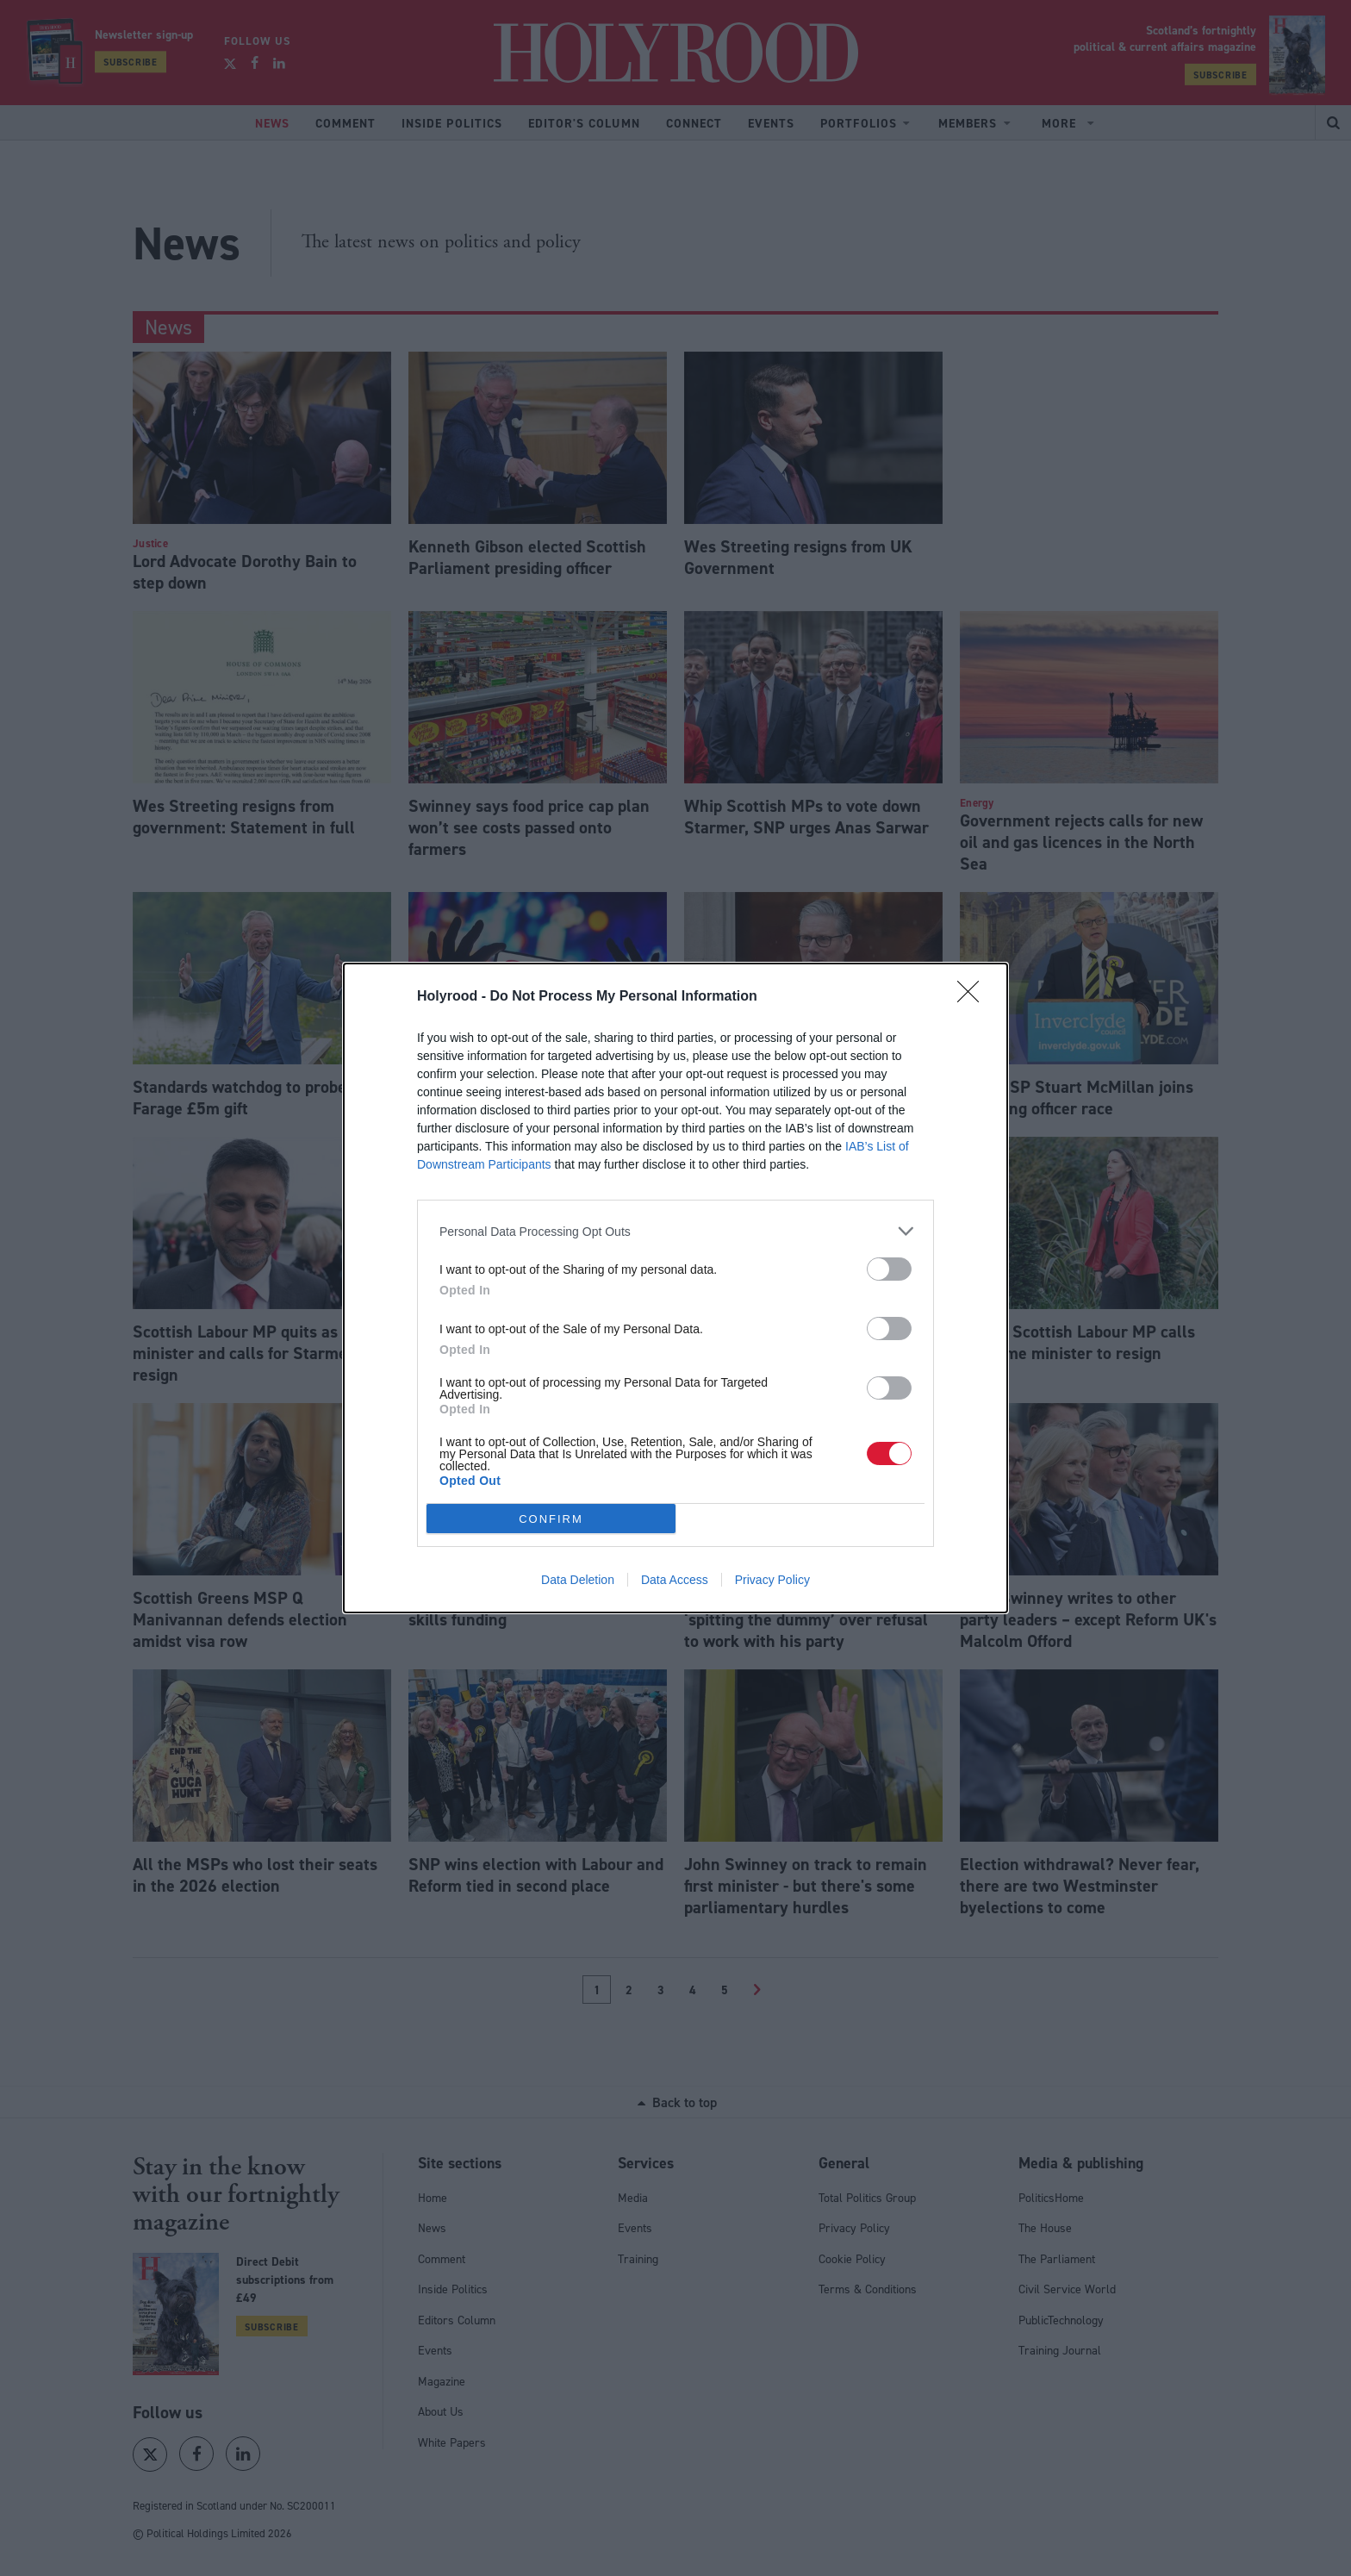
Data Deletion (577, 1580)
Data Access (674, 1580)
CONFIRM (551, 1519)
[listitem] (675, 1231)
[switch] (889, 1269)
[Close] (973, 997)
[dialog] (675, 1288)
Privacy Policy (772, 1580)
